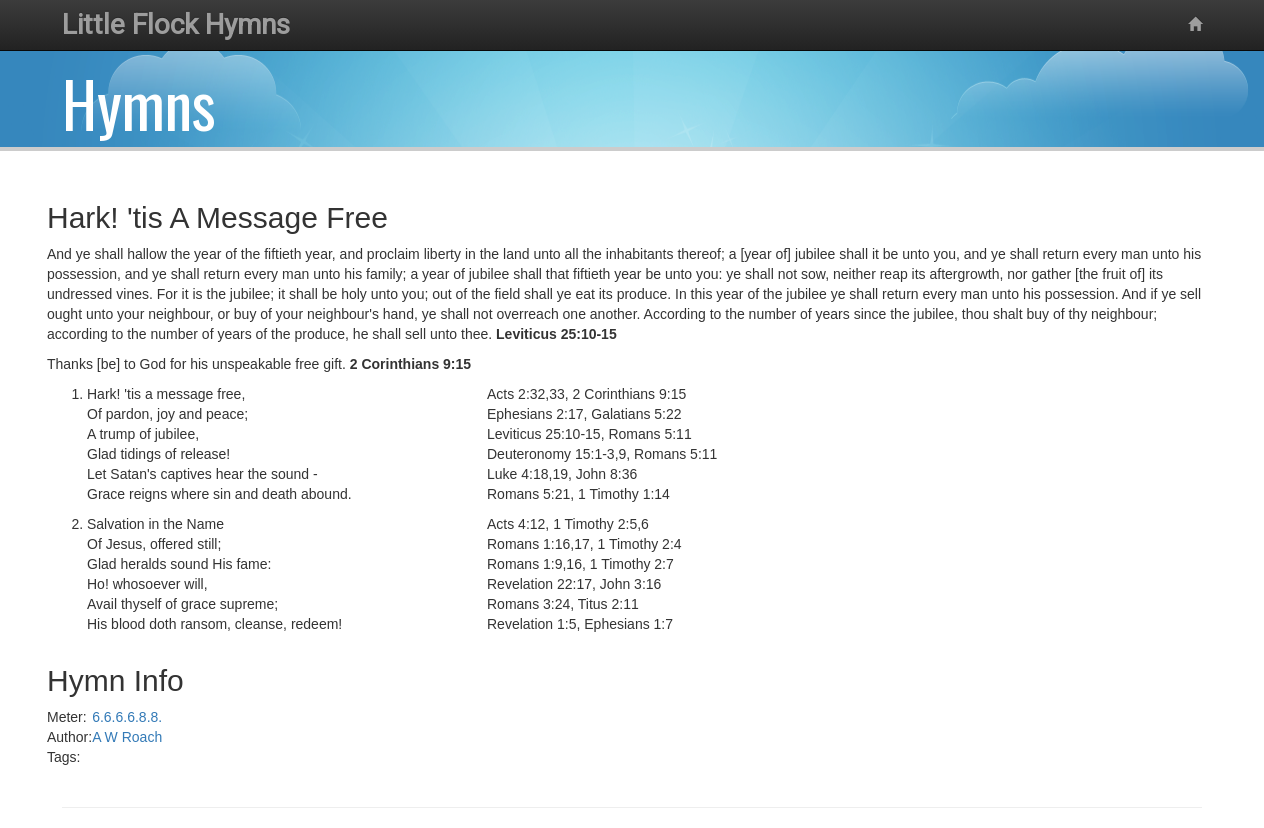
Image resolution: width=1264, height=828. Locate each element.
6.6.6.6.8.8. (127, 717)
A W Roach (127, 737)
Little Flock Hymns (176, 24)
